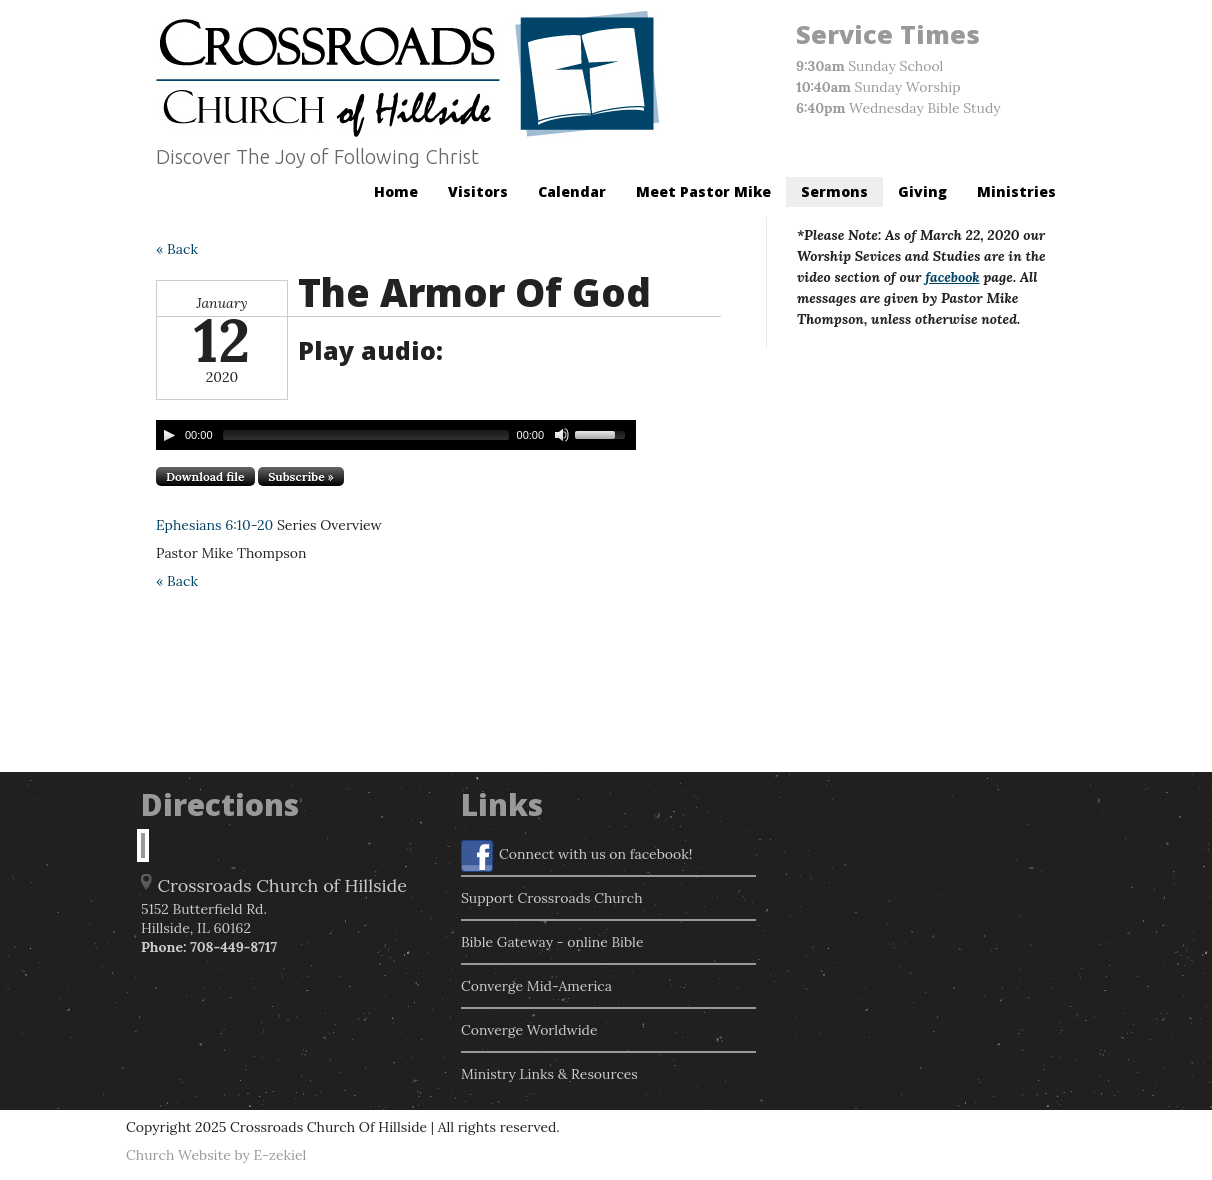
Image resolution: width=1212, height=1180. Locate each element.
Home (396, 191)
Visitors (478, 191)
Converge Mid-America (536, 986)
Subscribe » (301, 476)
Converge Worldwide (529, 1030)
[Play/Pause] (169, 435)
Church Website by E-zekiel (216, 1155)
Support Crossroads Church (552, 898)
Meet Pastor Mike (703, 191)
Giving (922, 191)
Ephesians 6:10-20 (214, 525)
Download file (205, 476)
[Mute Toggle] (562, 435)
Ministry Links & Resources (549, 1074)
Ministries (1016, 191)
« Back (177, 249)
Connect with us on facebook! (576, 856)
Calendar (572, 191)
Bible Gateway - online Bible (552, 942)
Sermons (834, 191)
